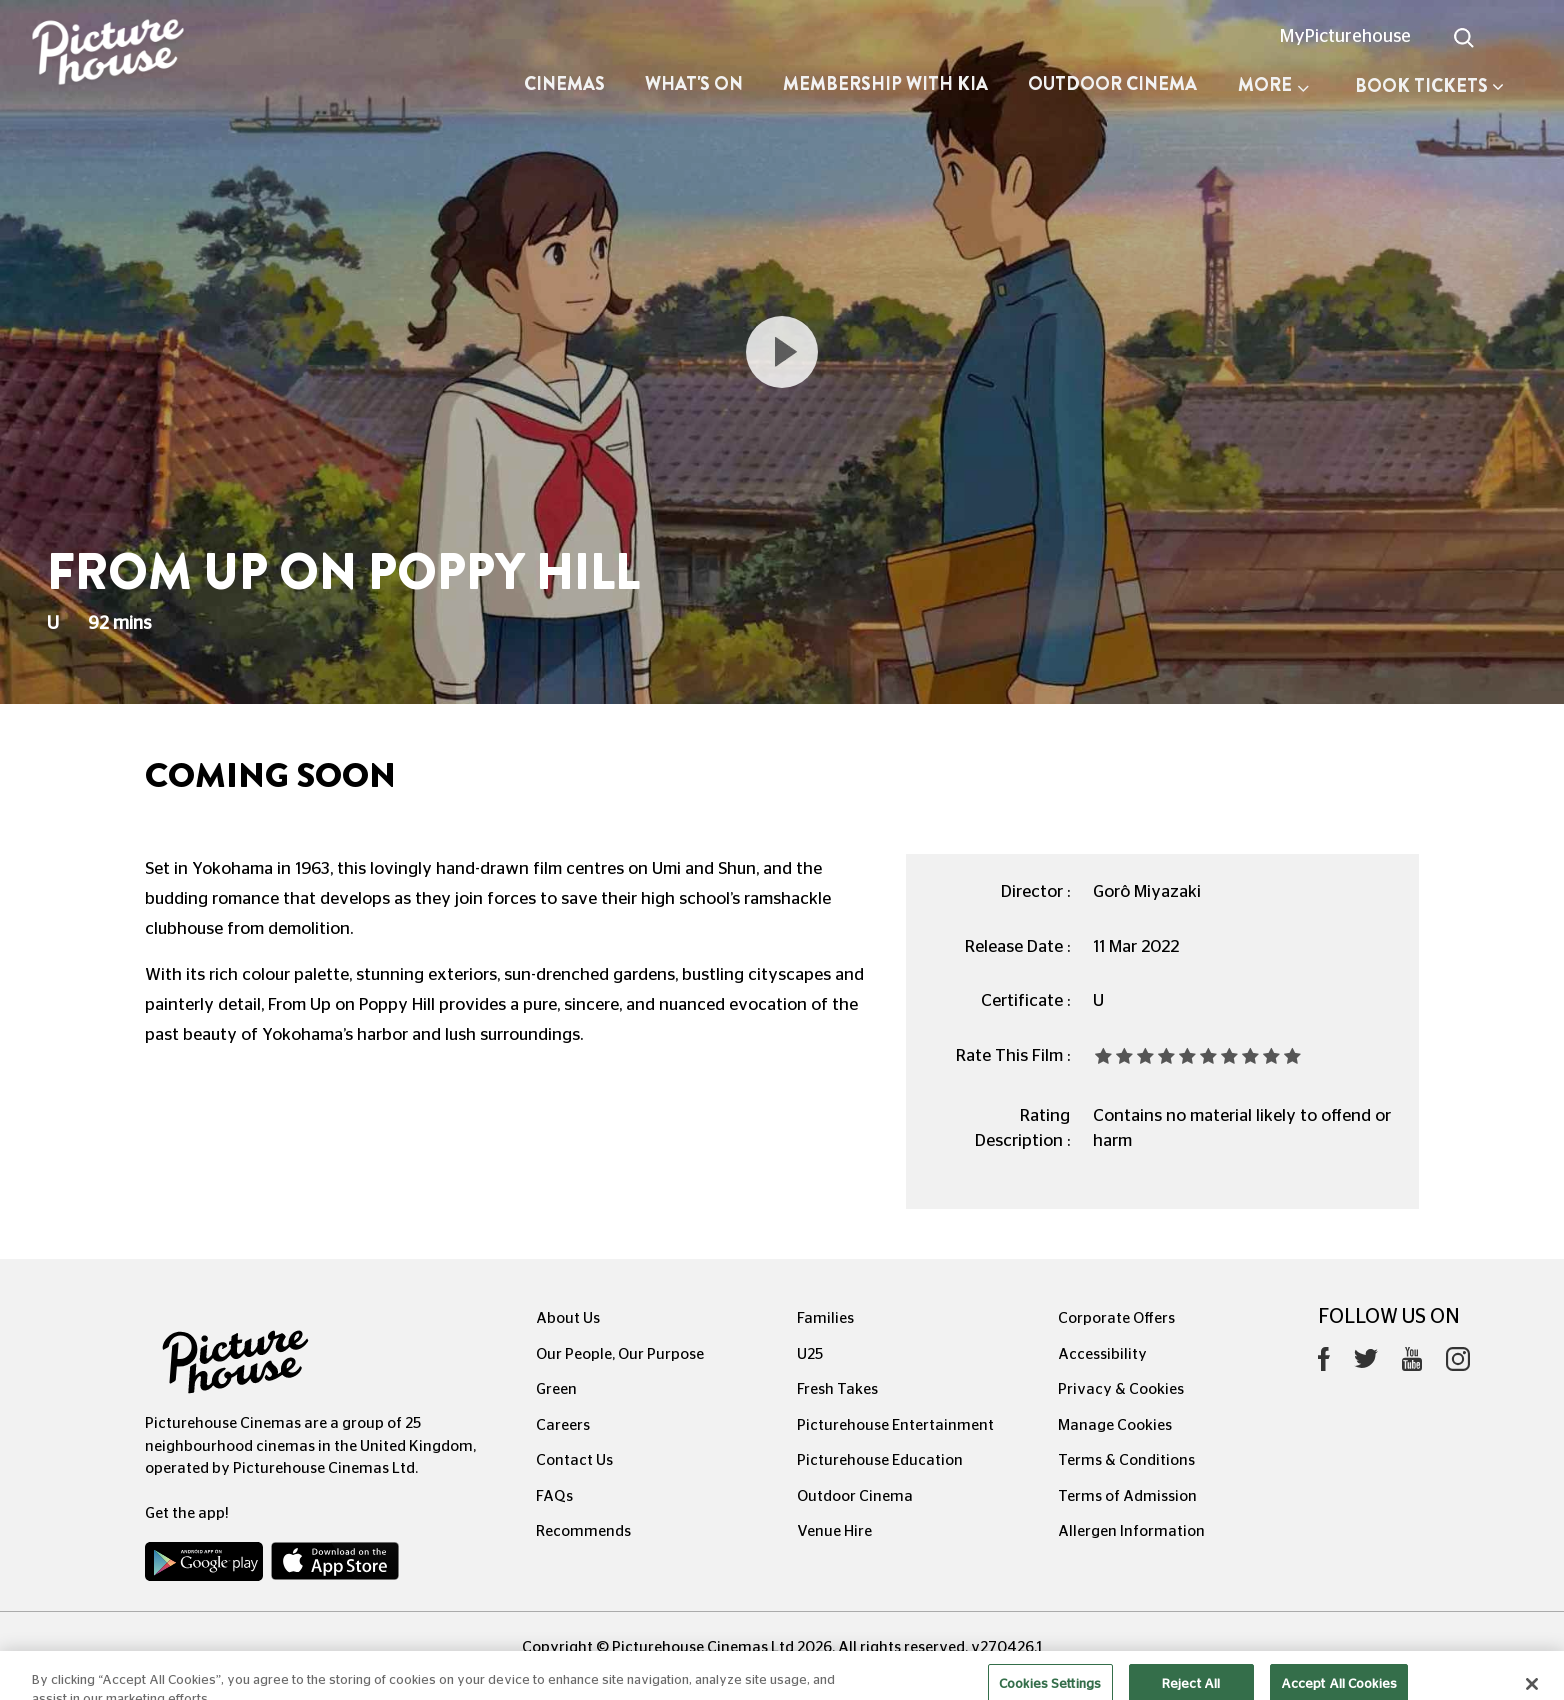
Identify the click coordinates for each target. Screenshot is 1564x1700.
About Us (568, 1318)
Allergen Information (1131, 1531)
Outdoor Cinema (1112, 84)
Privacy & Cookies (1121, 1389)
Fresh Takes (837, 1389)
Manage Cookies (1115, 1425)
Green (556, 1389)
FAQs (554, 1496)
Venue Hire (834, 1531)
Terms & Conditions (1126, 1460)
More (1273, 85)
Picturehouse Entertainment (895, 1425)
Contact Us (574, 1460)
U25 (810, 1354)
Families (825, 1318)
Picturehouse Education (880, 1460)
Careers (563, 1425)
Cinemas (564, 84)
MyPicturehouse (1345, 37)
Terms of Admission (1127, 1496)
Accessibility (1102, 1354)
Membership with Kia (885, 84)
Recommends (583, 1531)
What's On (694, 84)
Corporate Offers (1116, 1318)
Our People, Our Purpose (620, 1354)
